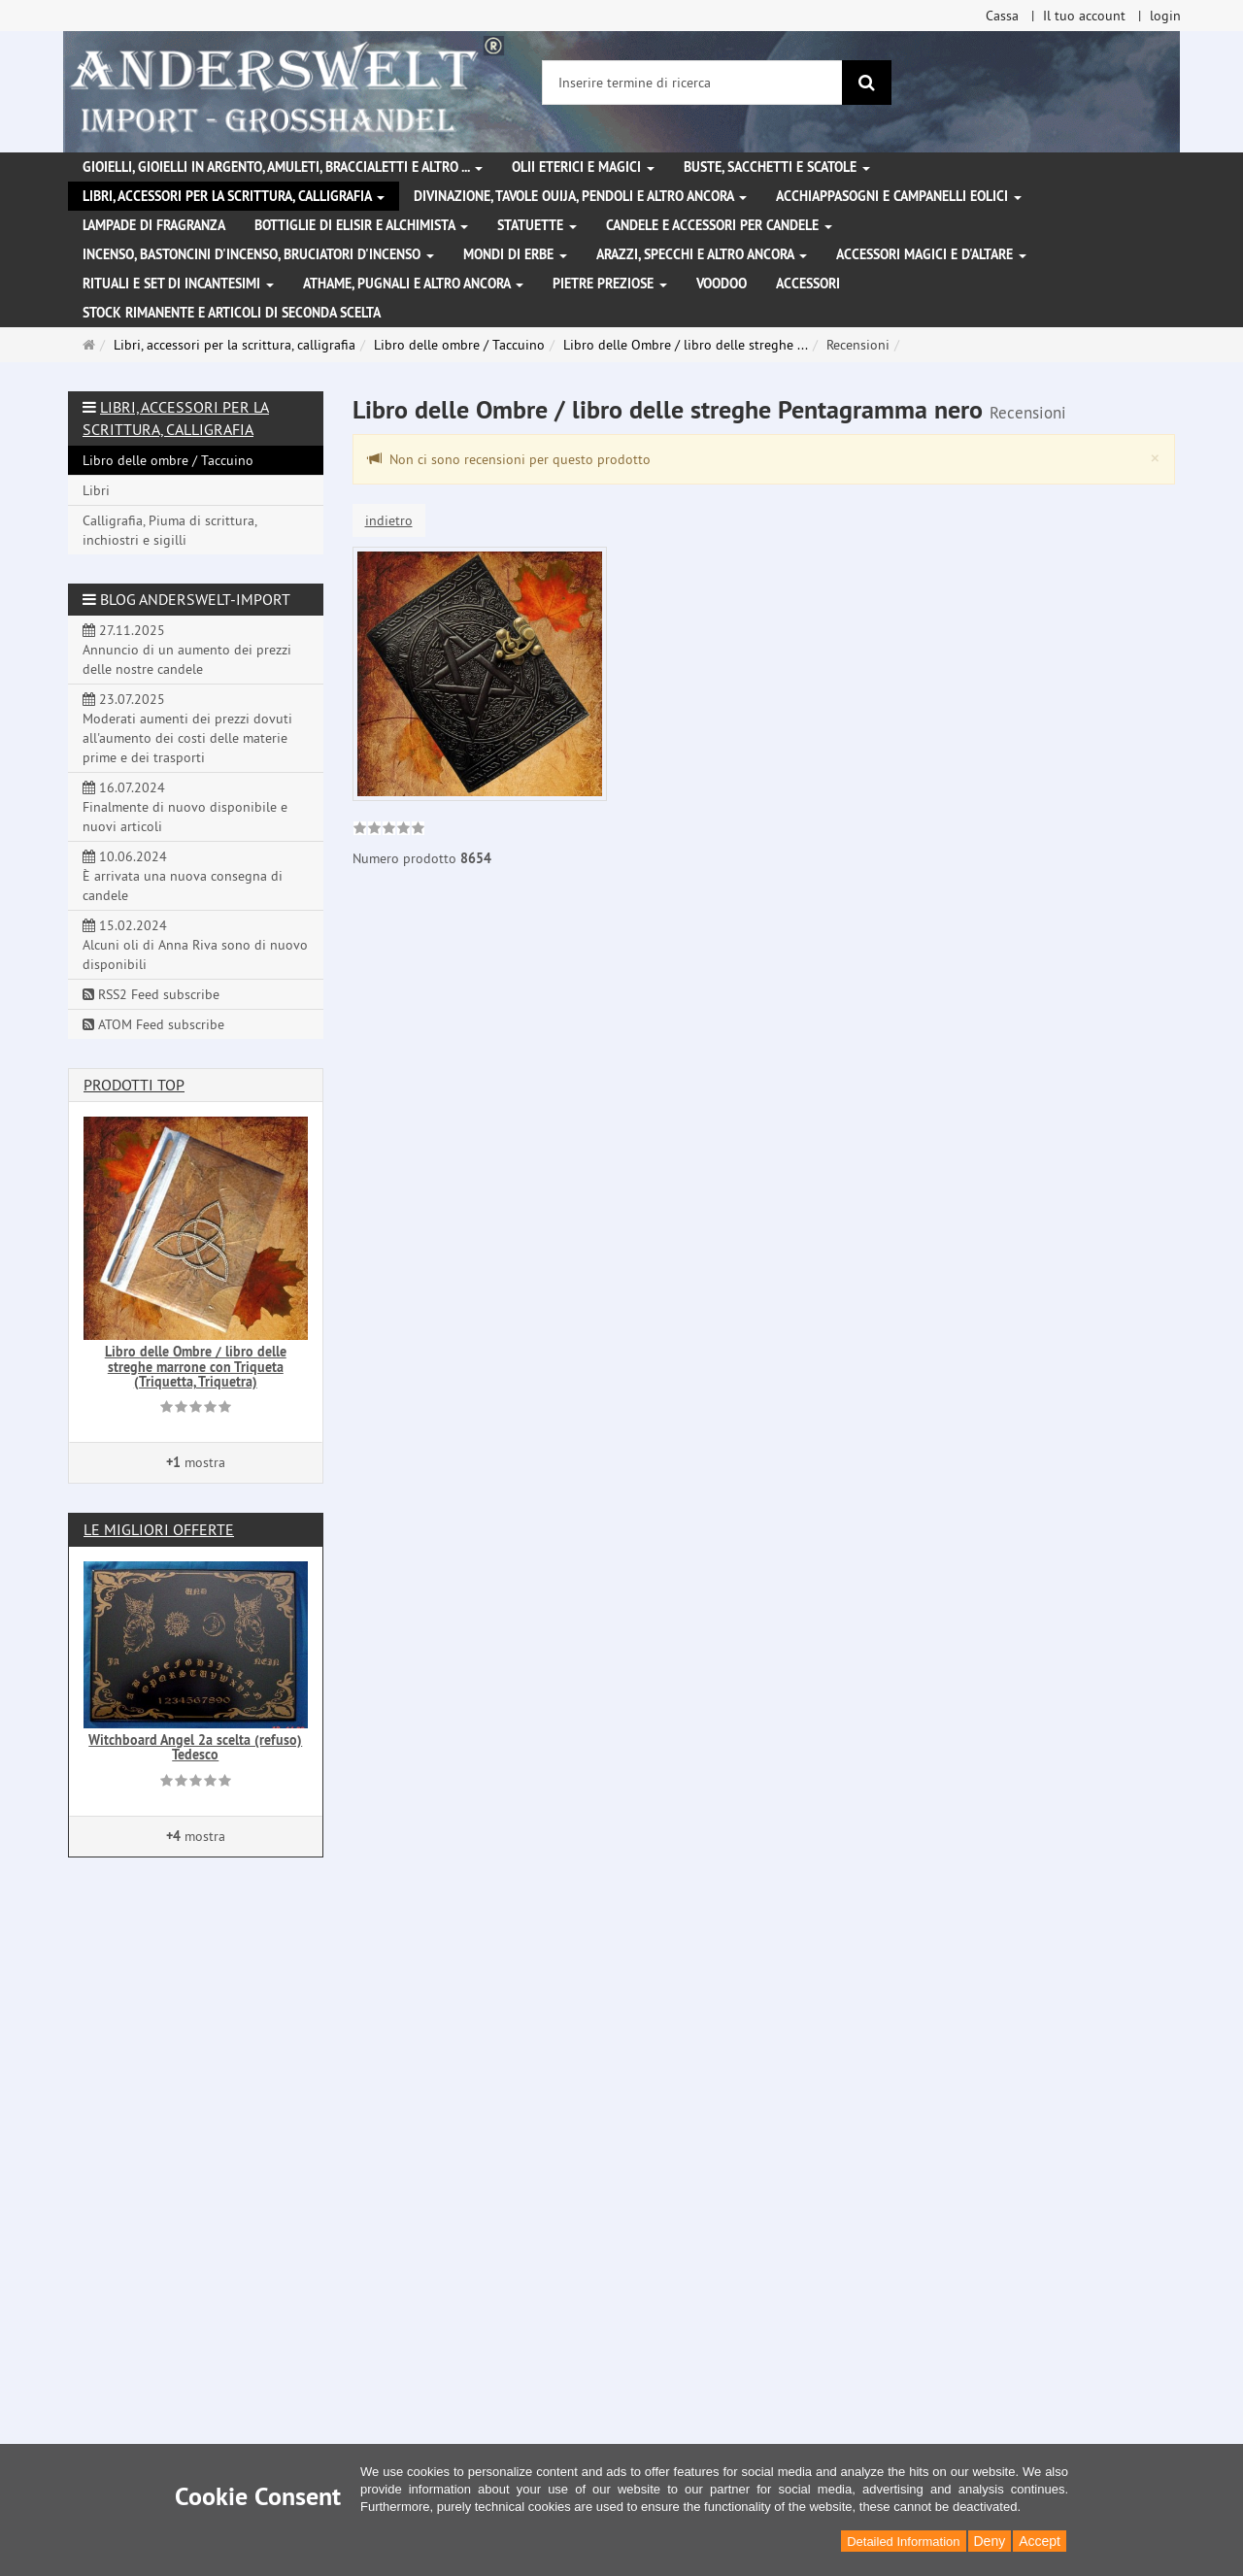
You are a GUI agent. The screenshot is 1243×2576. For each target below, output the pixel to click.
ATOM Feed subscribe (153, 1024)
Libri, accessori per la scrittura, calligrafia (234, 196)
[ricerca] (866, 82)
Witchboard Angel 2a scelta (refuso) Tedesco (195, 1747)
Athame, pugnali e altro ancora (413, 283)
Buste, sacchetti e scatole (777, 167)
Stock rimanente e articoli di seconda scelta (232, 312)
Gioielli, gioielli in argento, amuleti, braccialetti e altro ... (283, 167)
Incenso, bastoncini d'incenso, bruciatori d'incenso (258, 254)
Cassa (1002, 15)
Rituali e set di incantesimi (178, 283)
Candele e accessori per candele (719, 225)
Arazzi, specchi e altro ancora (701, 254)
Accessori (808, 283)
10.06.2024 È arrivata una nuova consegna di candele (183, 876)
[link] (389, 830)
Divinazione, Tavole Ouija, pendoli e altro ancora (580, 196)
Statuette (537, 225)
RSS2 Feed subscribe (151, 994)
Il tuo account (1084, 15)
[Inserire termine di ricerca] (692, 82)
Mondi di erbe (515, 254)
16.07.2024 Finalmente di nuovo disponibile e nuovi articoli (185, 807)
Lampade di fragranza (154, 225)
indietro (389, 520)
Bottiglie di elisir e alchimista (361, 225)
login (1165, 15)
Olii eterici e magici (583, 167)
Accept (1039, 2541)
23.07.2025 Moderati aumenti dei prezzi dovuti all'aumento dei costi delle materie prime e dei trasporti (187, 728)
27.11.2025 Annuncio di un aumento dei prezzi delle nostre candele (187, 649)
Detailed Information (903, 2541)
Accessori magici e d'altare (931, 254)
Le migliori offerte (159, 1529)
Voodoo (721, 283)
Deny (990, 2541)
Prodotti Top (134, 1084)
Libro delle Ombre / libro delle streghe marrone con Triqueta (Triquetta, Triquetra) (195, 1366)
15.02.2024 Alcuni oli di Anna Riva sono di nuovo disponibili (195, 945)
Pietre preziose (610, 283)
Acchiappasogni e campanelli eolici (899, 196)
